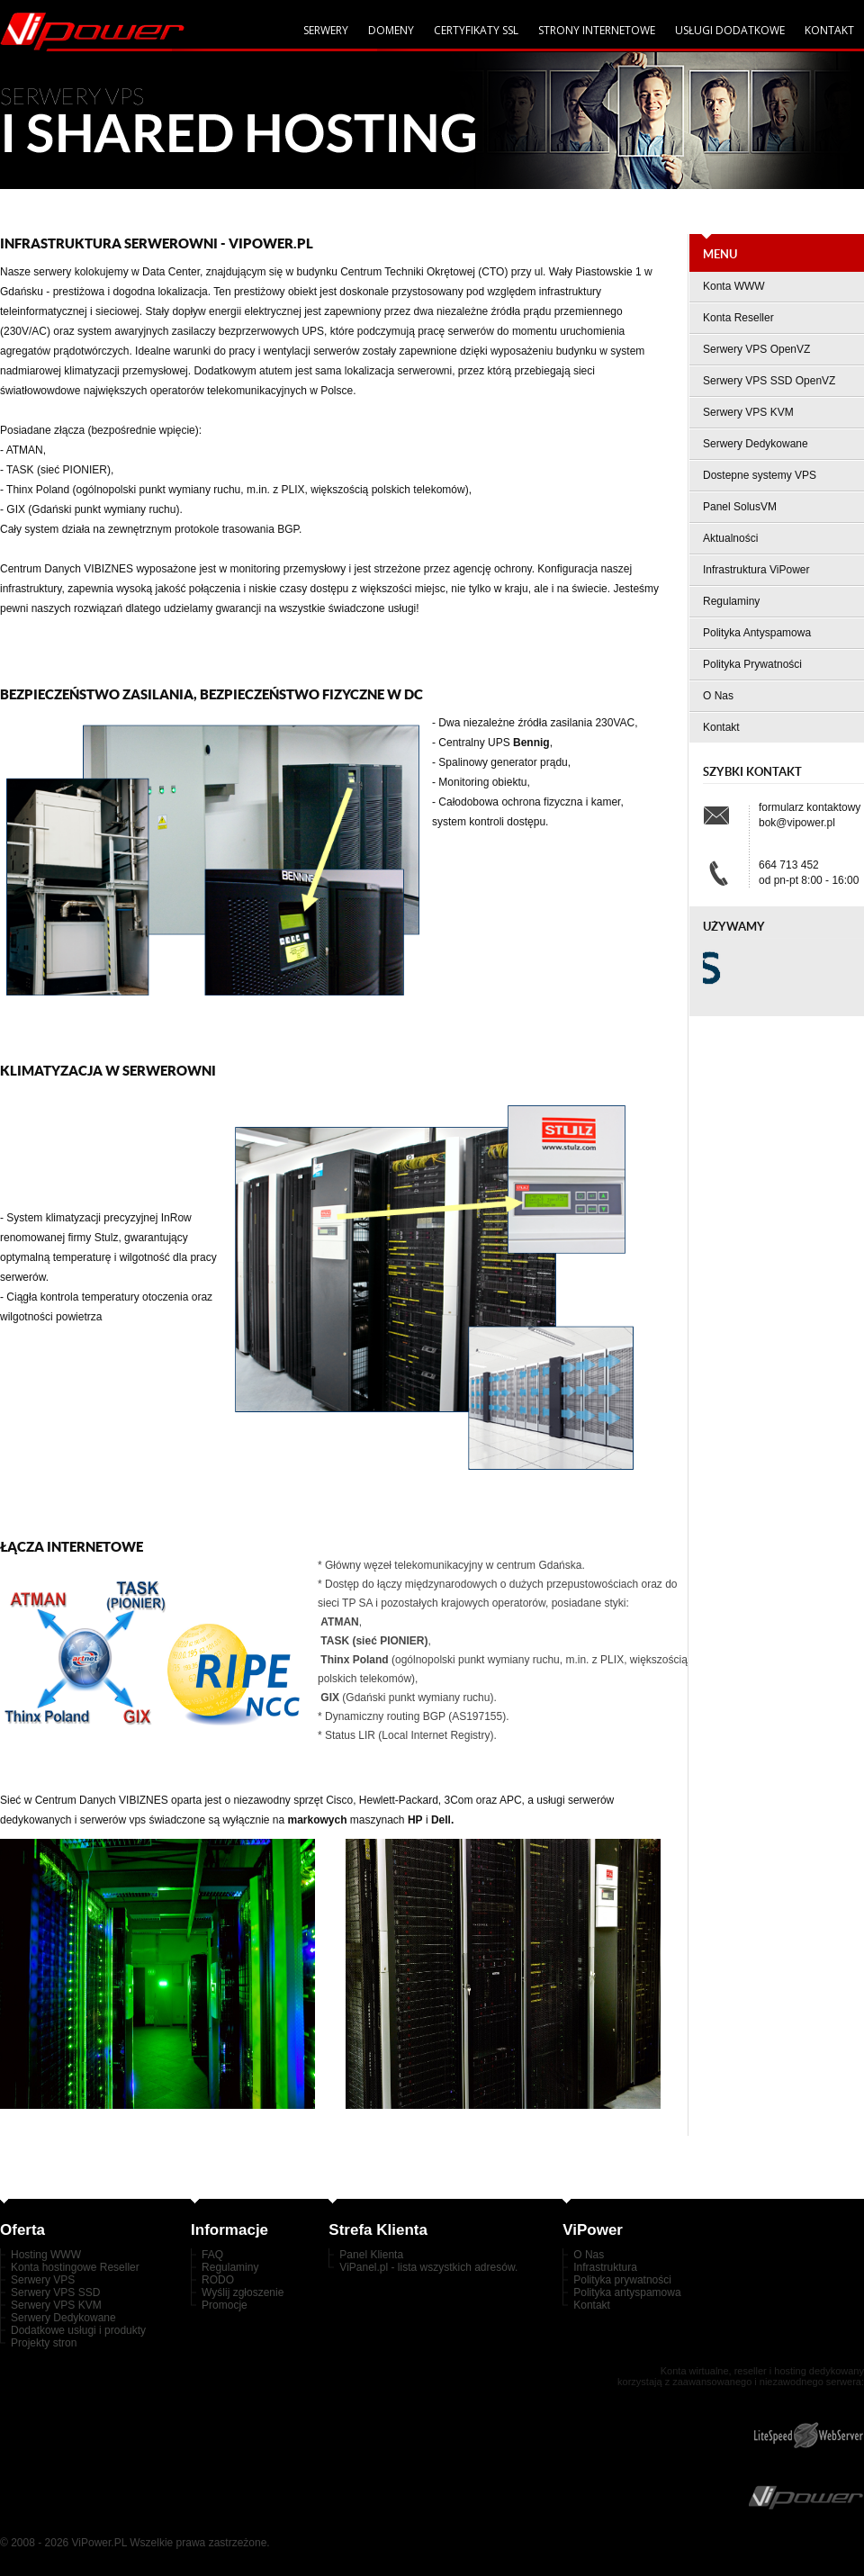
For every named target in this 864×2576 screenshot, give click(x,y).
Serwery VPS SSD (55, 2292)
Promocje (225, 2305)
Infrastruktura (605, 2267)
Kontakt (829, 30)
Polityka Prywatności (752, 664)
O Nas (718, 695)
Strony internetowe (596, 30)
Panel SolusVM (740, 506)
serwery (325, 30)
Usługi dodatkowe (730, 30)
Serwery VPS (43, 2280)
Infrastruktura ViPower (756, 569)
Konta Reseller (738, 317)
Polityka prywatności (622, 2280)
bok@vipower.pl (797, 822)
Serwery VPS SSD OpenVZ (769, 380)
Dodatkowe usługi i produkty (78, 2330)
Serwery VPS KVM (748, 412)
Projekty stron (43, 2343)
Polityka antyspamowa (626, 2292)
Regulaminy (731, 601)
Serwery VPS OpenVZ (756, 349)
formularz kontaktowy (809, 807)
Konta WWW (734, 286)
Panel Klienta (371, 2254)
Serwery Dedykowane (755, 443)
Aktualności (730, 538)
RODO (218, 2280)
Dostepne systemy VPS (759, 475)
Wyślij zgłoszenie (243, 2292)
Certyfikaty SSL (476, 30)
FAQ (212, 2254)
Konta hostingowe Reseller (75, 2267)
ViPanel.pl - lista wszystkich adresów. (428, 2267)
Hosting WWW (46, 2254)
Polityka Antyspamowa (757, 632)
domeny (391, 30)
